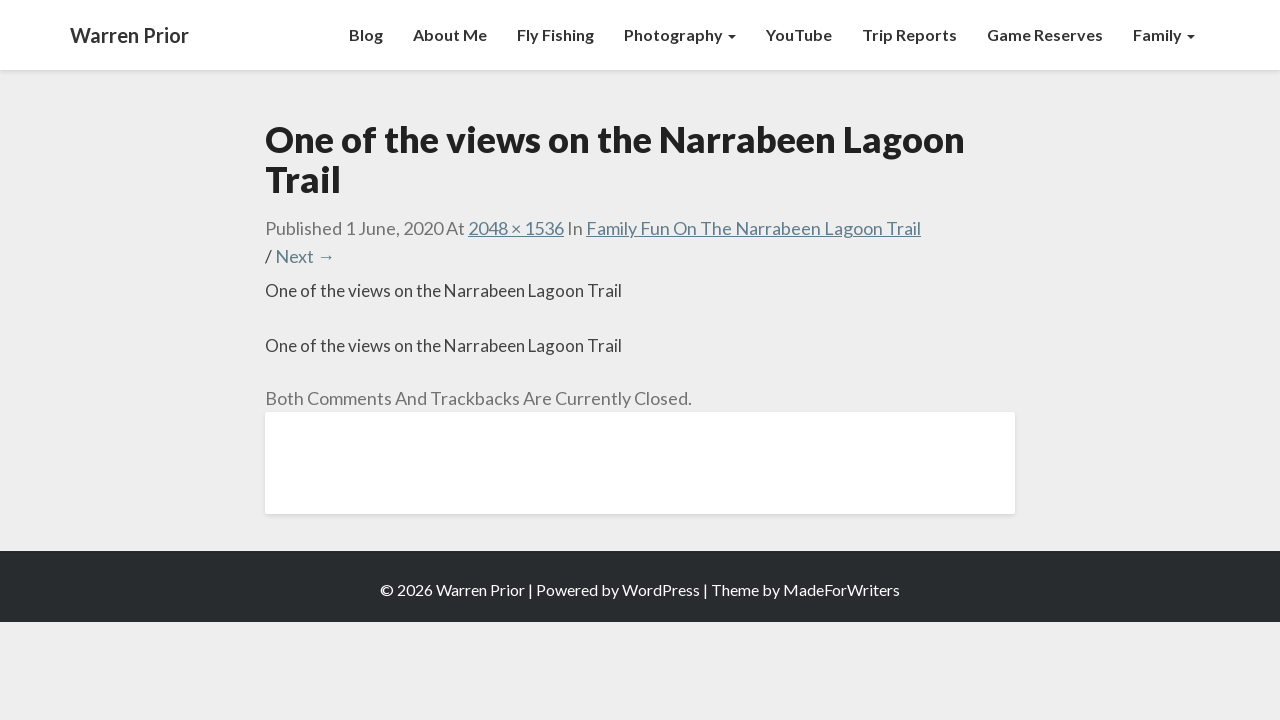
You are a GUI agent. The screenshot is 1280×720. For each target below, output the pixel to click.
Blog (366, 34)
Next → (305, 256)
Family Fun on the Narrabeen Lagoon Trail (753, 228)
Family (1164, 34)
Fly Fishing (555, 34)
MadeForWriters (841, 589)
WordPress (661, 589)
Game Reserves (1045, 34)
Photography (680, 34)
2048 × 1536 (516, 228)
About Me (450, 34)
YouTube (799, 34)
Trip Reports (909, 34)
